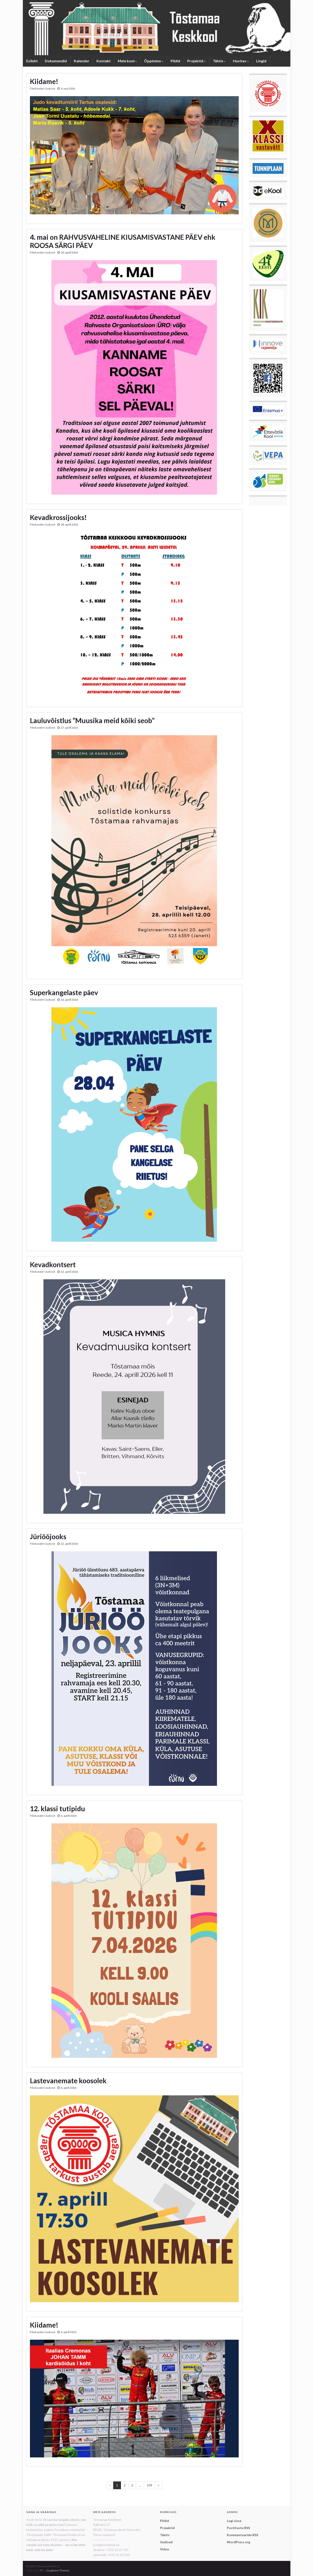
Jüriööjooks (48, 1536)
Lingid (261, 61)
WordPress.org (238, 2542)
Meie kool (127, 61)
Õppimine (153, 61)
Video (164, 2549)
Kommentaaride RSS (242, 2535)
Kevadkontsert (53, 1264)
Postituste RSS (238, 2528)
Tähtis (219, 61)
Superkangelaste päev (64, 992)
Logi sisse (234, 2521)
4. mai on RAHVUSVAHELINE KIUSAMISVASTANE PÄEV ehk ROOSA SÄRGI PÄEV (122, 241)
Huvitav (241, 61)
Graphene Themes (58, 2570)
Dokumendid (56, 61)
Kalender (81, 61)
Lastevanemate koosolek (68, 2080)
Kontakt (103, 61)
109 (149, 2485)
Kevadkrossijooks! (58, 517)
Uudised (50, 88)
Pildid (175, 61)
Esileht (32, 61)
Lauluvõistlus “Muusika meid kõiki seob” (92, 720)
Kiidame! (44, 81)
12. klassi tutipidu (57, 1808)
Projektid (196, 61)
